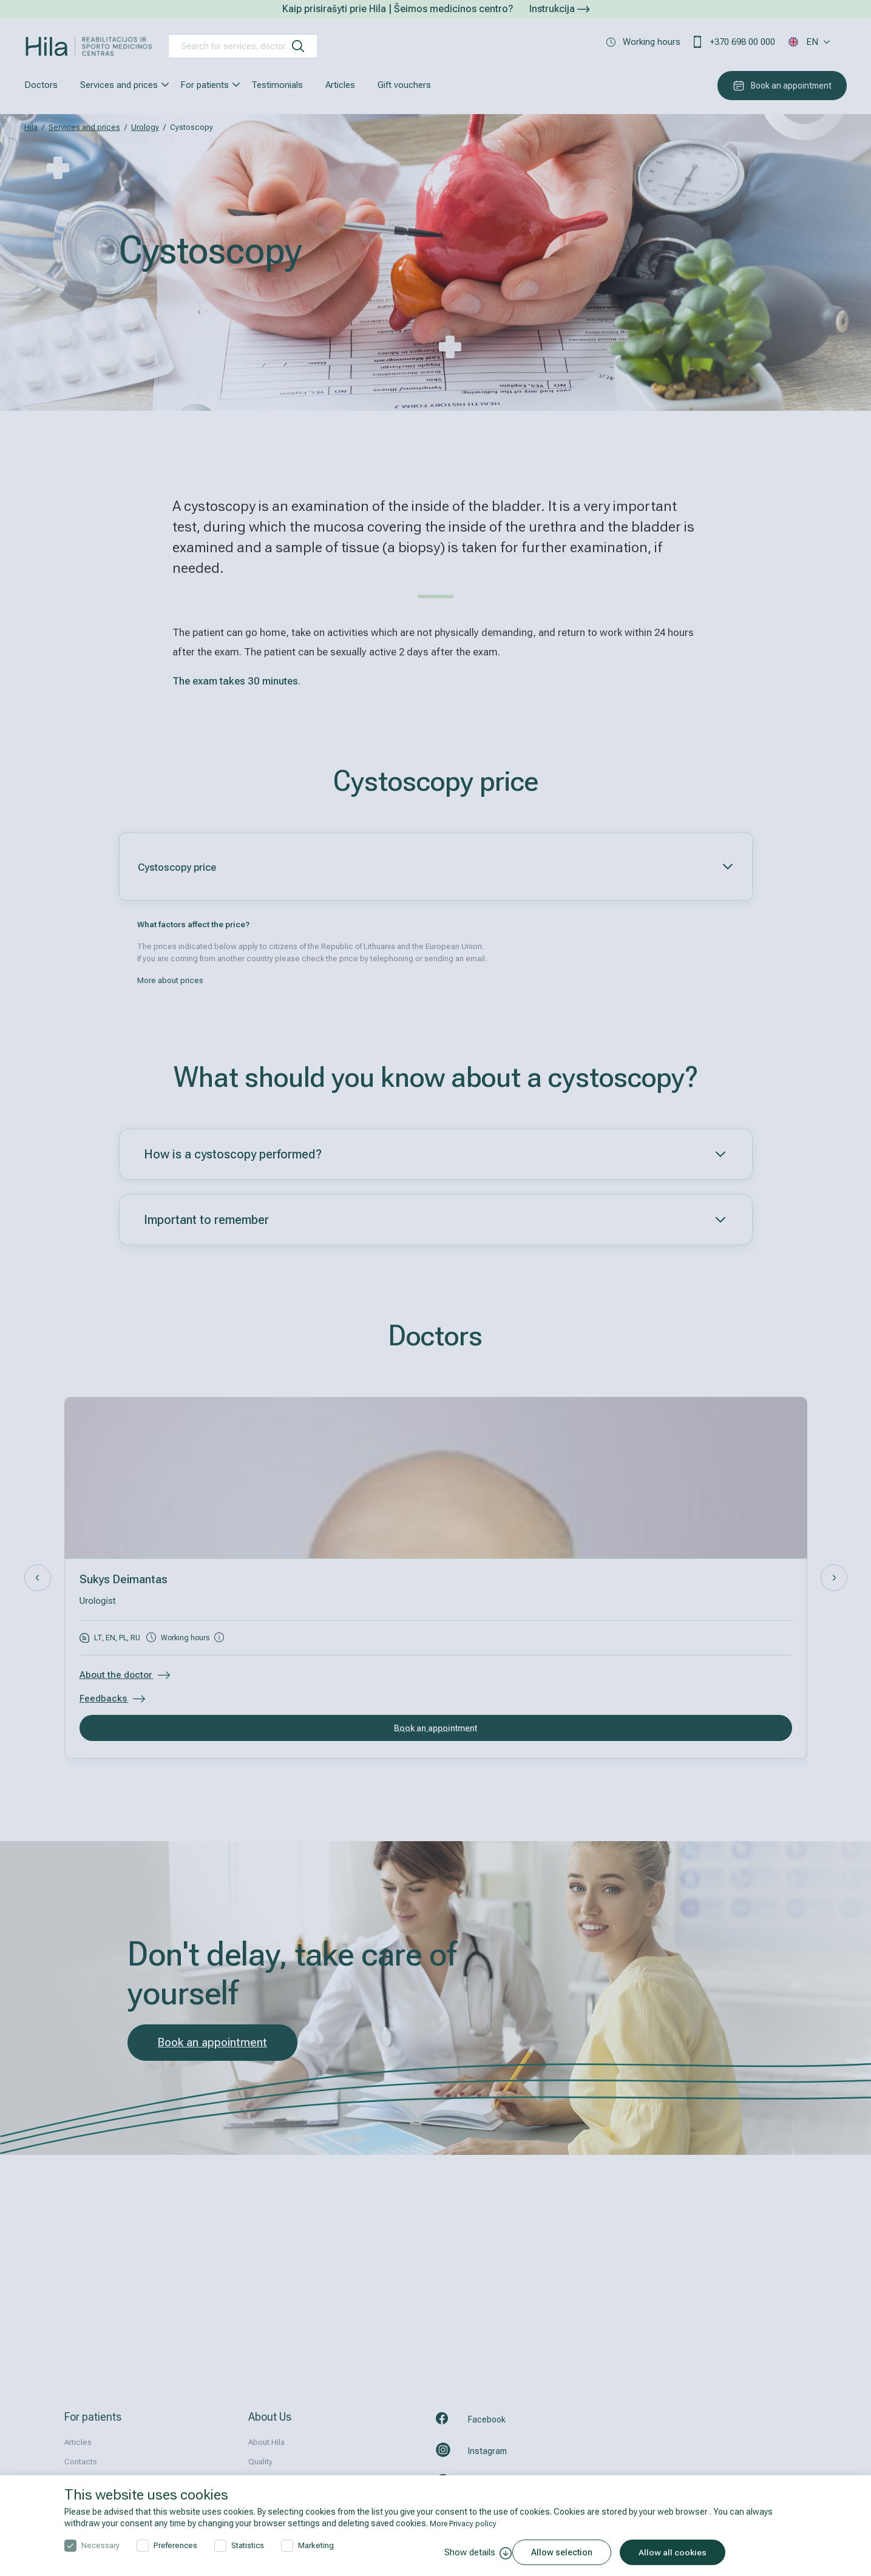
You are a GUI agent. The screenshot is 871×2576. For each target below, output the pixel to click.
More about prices (170, 980)
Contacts (80, 2461)
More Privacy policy (466, 2523)
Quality (260, 2461)
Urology (145, 127)
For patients (204, 84)
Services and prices (119, 84)
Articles (340, 84)
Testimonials (277, 84)
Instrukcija (559, 9)
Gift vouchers (404, 84)
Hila (31, 127)
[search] (298, 46)
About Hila (266, 2442)
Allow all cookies (682, 2552)
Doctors (41, 84)
